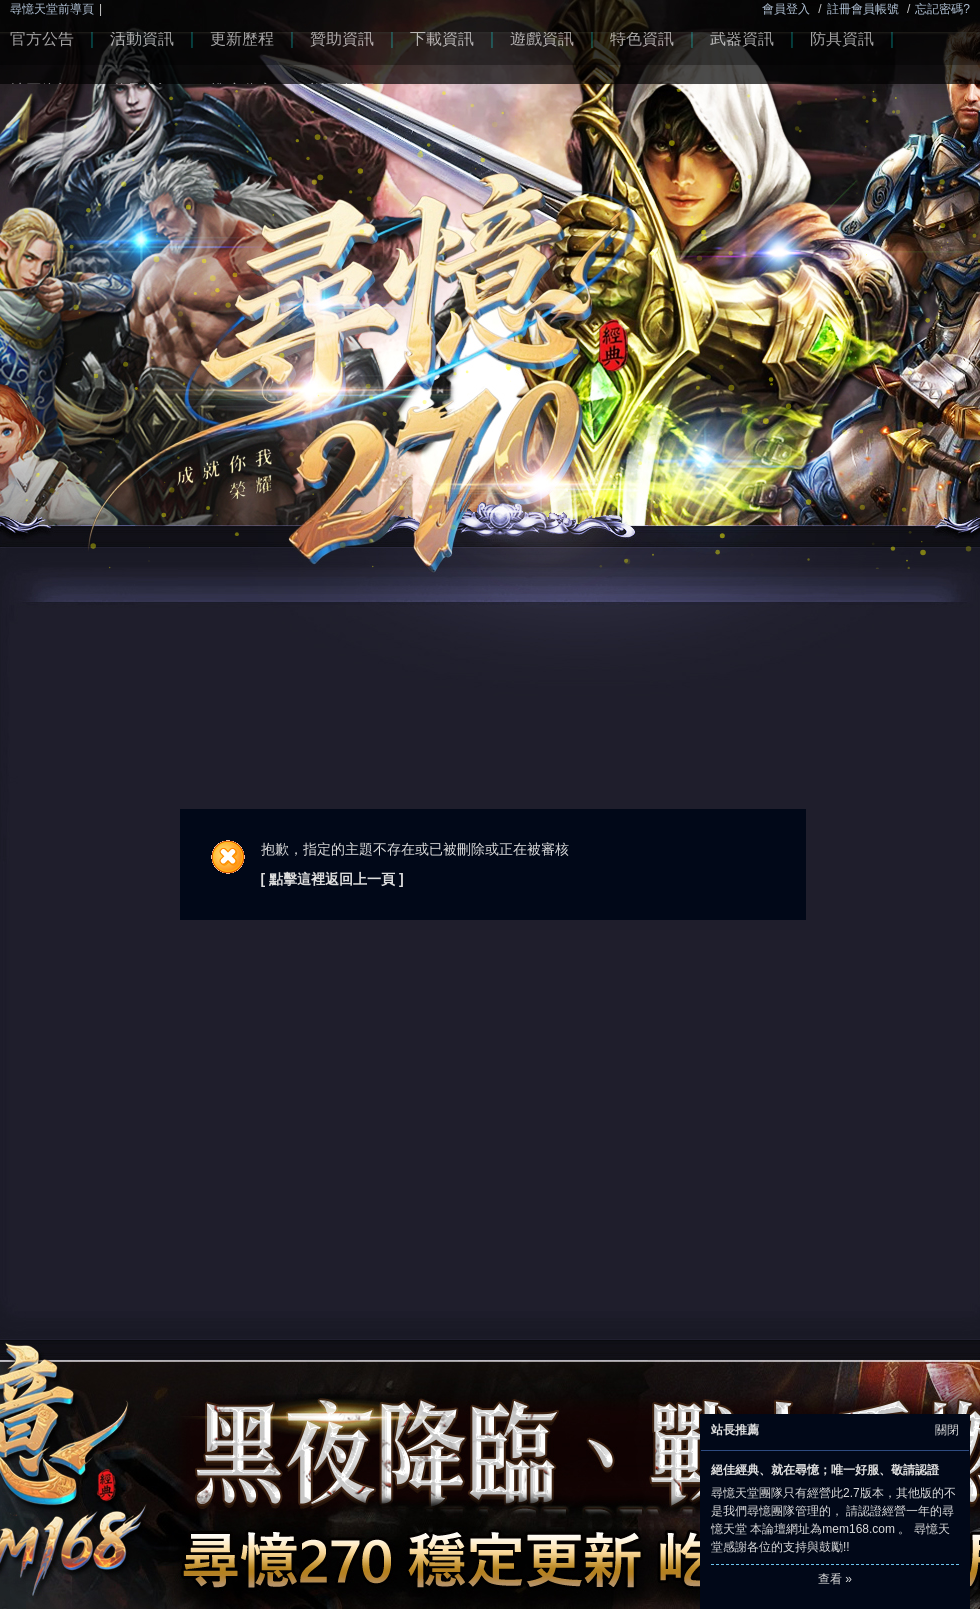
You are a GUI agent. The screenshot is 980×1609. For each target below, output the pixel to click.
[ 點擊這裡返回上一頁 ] (332, 879)
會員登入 (786, 9)
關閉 (947, 1430)
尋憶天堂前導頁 (52, 9)
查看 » (835, 1579)
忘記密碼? (942, 9)
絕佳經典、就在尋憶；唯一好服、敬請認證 (825, 1470)
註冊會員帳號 (863, 9)
